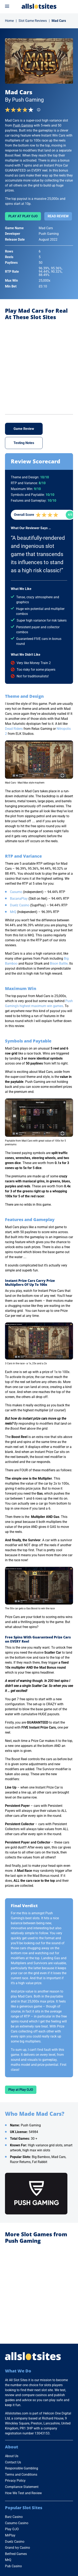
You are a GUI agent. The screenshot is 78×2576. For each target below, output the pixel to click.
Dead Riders (14, 729)
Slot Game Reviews (33, 21)
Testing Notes (24, 443)
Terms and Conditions (21, 2474)
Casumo (16, 892)
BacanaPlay (19, 899)
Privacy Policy (15, 2481)
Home (9, 21)
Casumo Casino (16, 2523)
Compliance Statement (21, 2487)
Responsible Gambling (21, 2468)
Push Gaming (23, 125)
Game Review (24, 429)
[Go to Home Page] (39, 6)
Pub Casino (13, 2566)
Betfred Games (16, 2554)
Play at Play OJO (23, 216)
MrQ (13, 912)
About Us (11, 2456)
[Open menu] (7, 6)
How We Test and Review (23, 2493)
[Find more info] (40, 111)
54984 (33, 2132)
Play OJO (12, 2529)
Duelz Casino (19, 905)
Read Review (58, 216)
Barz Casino (14, 2517)
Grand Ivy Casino (17, 2548)
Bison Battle (59, 963)
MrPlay (10, 2535)
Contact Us (13, 2462)
